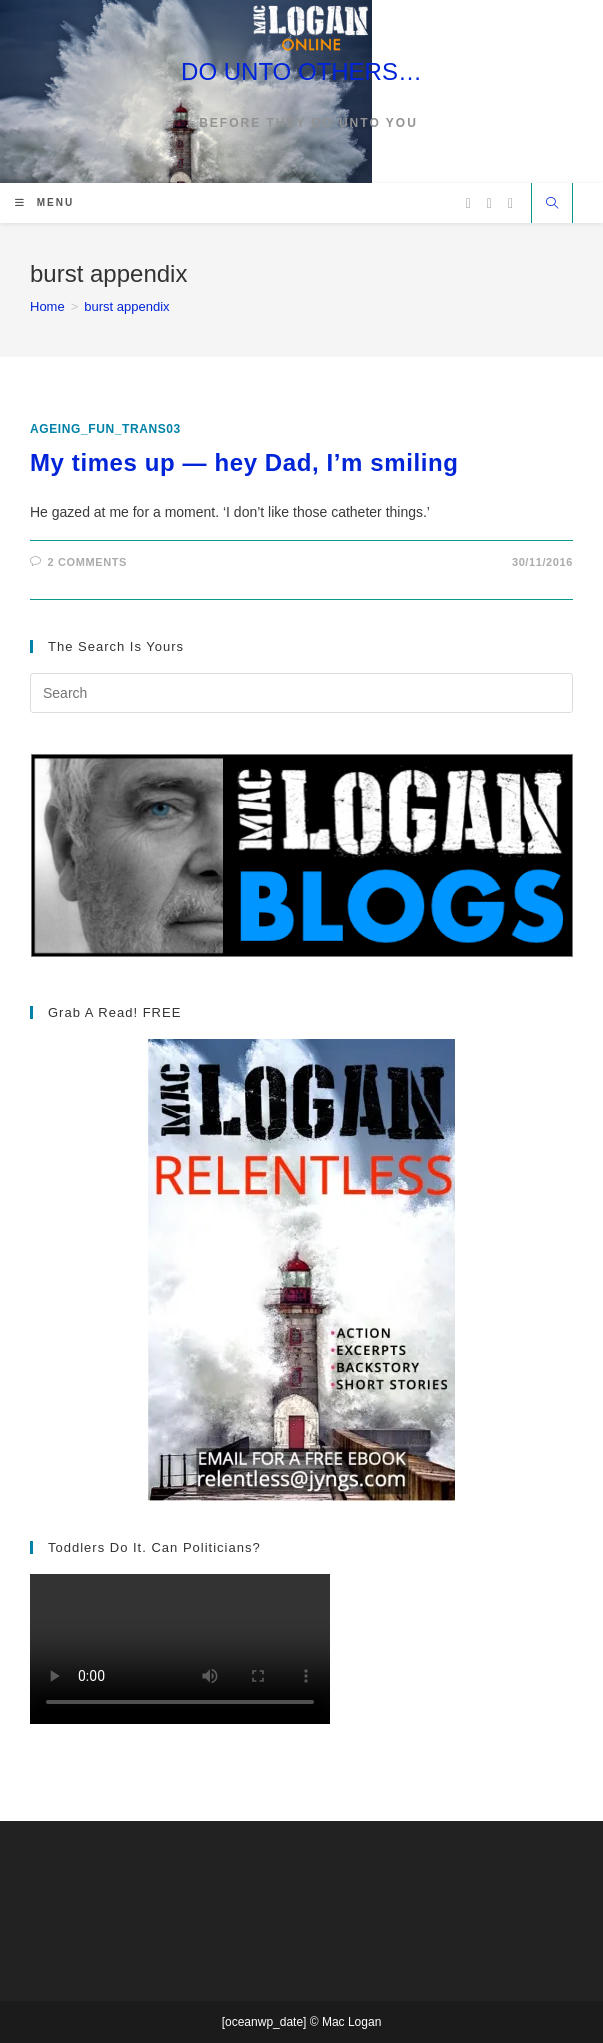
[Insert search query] (301, 693)
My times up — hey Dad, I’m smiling (244, 462)
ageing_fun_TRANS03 (105, 429)
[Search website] (552, 205)
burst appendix (126, 306)
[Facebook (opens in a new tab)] (489, 203)
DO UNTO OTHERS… (301, 71)
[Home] (47, 306)
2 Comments (87, 562)
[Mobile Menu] (44, 202)
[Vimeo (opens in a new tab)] (510, 203)
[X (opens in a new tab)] (468, 203)
